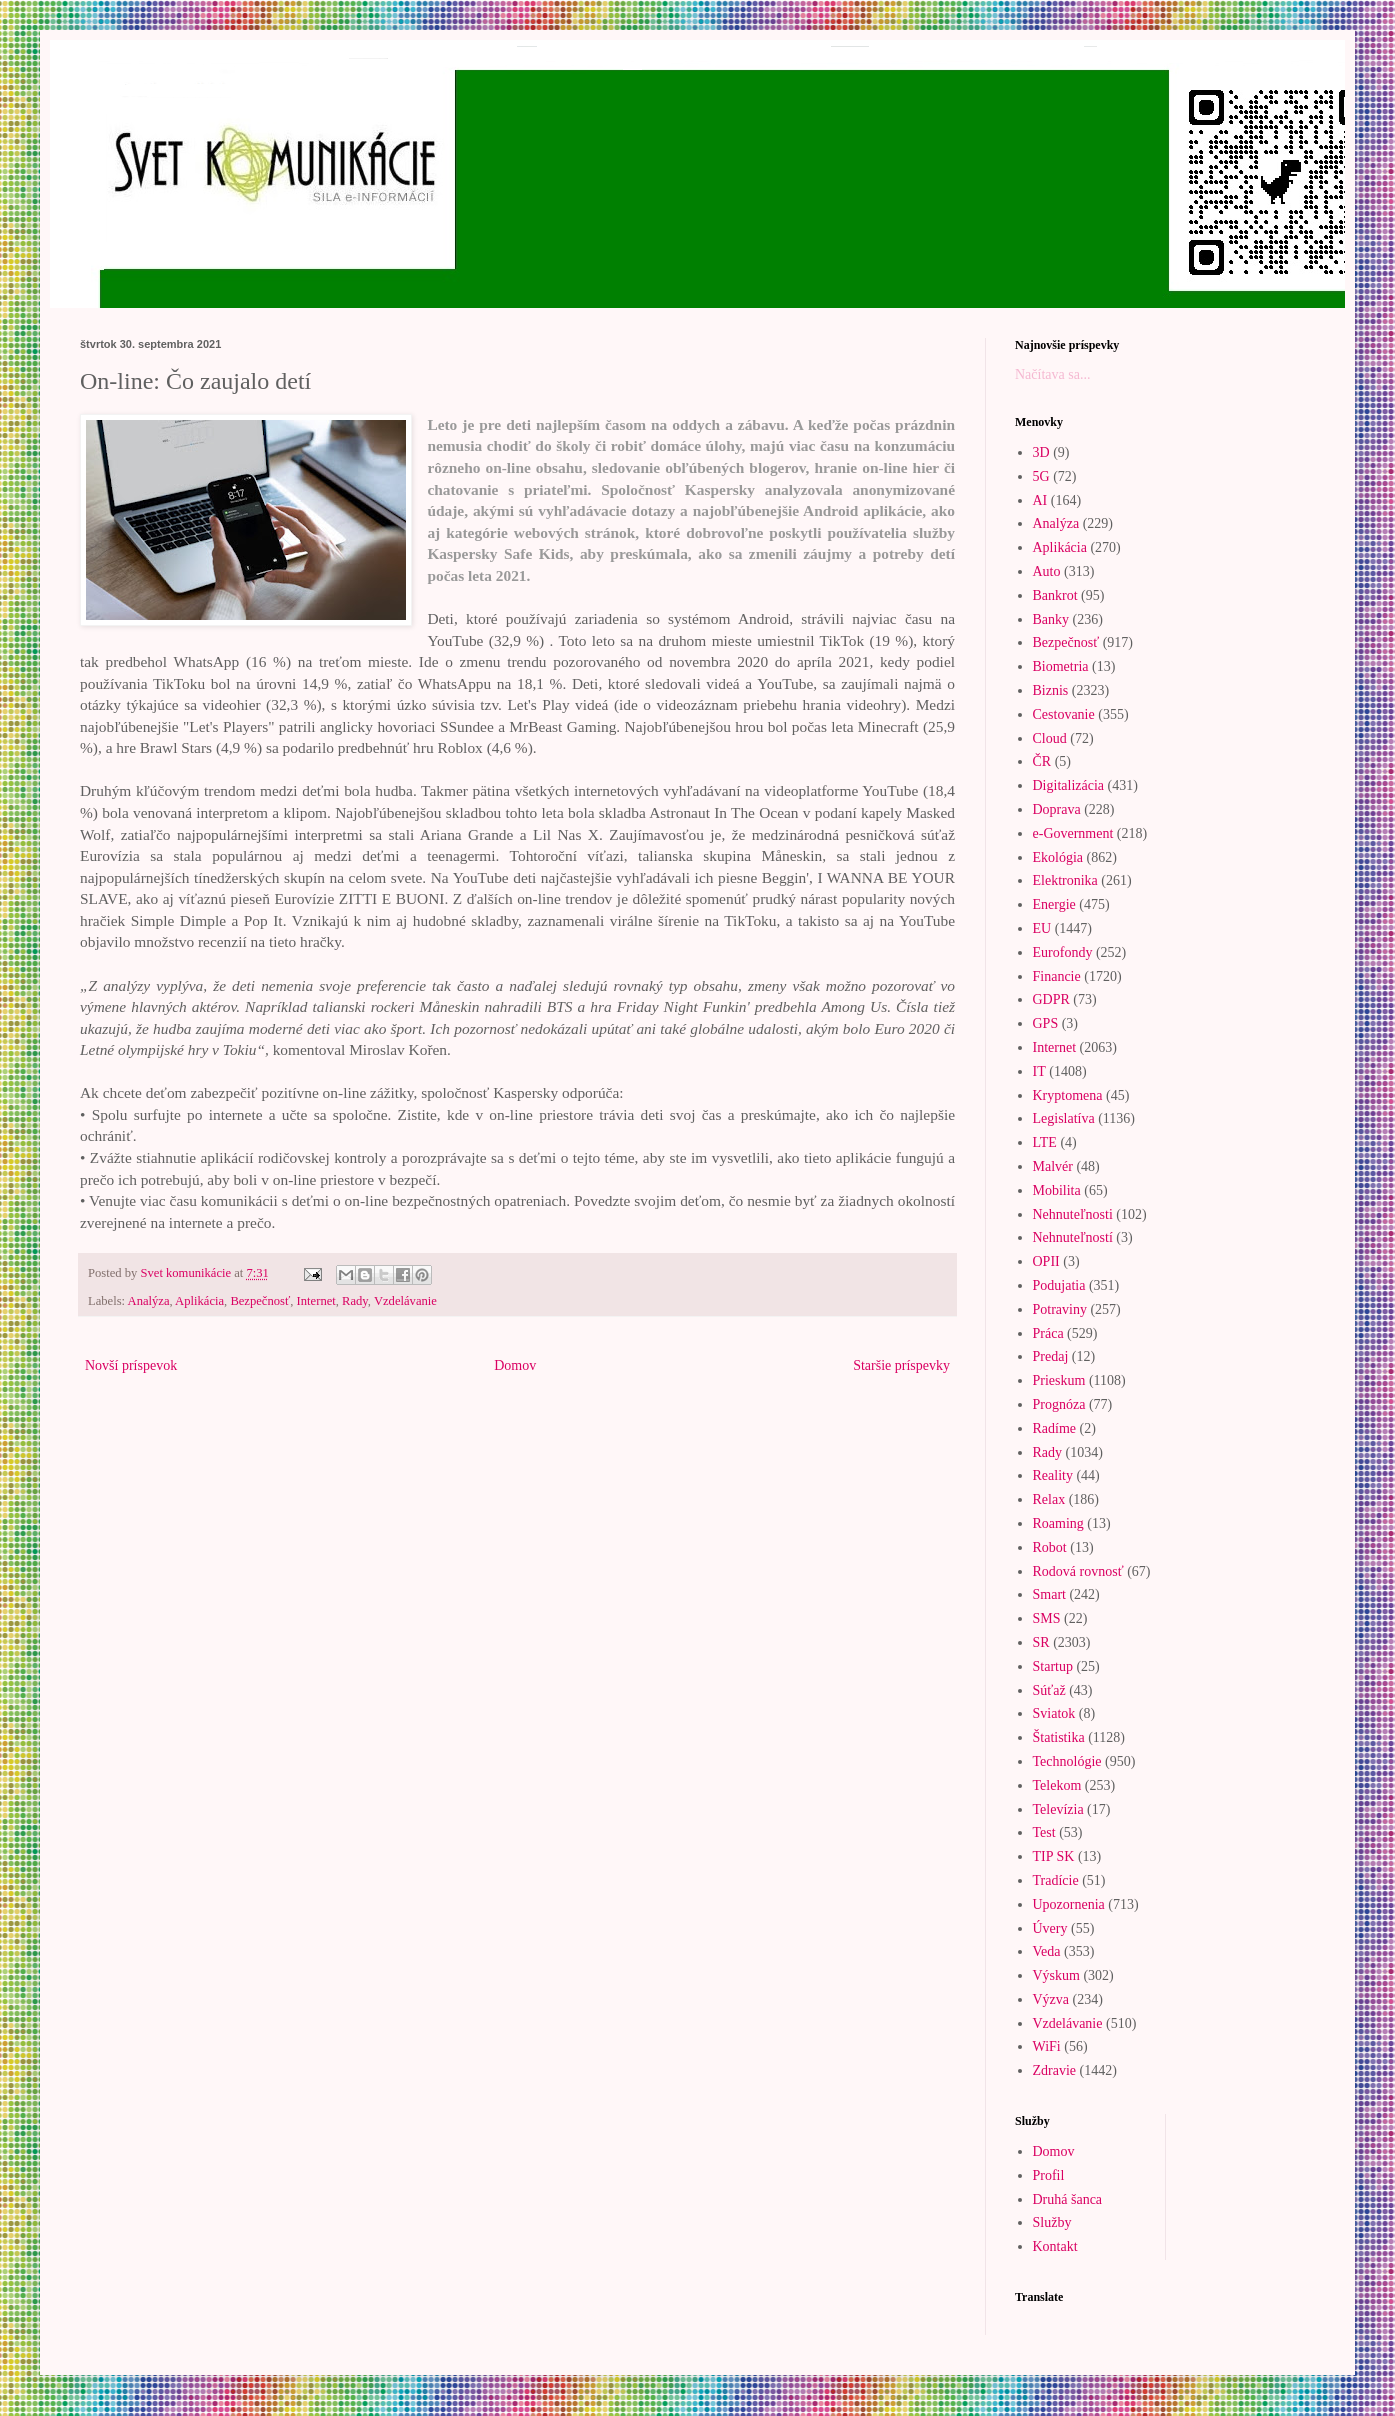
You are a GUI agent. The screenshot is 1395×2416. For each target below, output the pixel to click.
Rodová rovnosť (1078, 1571)
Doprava (1057, 809)
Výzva (1051, 1999)
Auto (1047, 571)
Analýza (149, 1301)
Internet (316, 1301)
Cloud (1050, 738)
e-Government (1073, 833)
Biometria (1061, 666)
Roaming (1058, 1523)
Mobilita (1057, 1190)
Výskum (1056, 1975)
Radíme (1055, 1428)
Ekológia (1058, 857)
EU (1042, 928)
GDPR (1051, 999)
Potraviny (1060, 1309)
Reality (1053, 1475)
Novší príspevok (131, 1365)
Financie (1057, 976)
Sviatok (1054, 1713)
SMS (1047, 1618)
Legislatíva (1064, 1118)
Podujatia (1059, 1285)
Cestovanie (1064, 714)
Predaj (1051, 1356)
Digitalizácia (1069, 785)
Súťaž (1049, 1690)
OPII (1046, 1261)
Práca (1048, 1333)
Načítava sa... (1052, 374)
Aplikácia (199, 1301)
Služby (1052, 2222)
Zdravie (1055, 2070)
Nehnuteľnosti (1073, 1214)
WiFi (1047, 2046)
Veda (1047, 1951)
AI (1040, 500)
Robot (1050, 1547)
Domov (515, 1365)
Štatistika (1059, 1737)
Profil (1049, 2175)
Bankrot (1055, 595)
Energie (1054, 904)
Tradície (1056, 1880)
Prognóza (1059, 1404)
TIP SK (1054, 1856)
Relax (1049, 1499)
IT (1039, 1071)
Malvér (1053, 1166)
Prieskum (1059, 1380)
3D (1041, 452)
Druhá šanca (1068, 2199)
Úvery (1050, 1928)
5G (1041, 476)
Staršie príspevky (901, 1365)
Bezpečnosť (260, 1301)
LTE (1045, 1142)
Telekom (1057, 1785)
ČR (1042, 761)
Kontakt (1055, 2246)
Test (1044, 1832)
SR (1041, 1642)
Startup (1053, 1666)
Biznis (1051, 690)
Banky (1051, 619)
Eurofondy (1063, 952)
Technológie (1067, 1761)
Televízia (1058, 1809)
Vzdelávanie (405, 1301)
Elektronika (1065, 880)
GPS (1046, 1023)
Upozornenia (1069, 1904)
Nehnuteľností (1073, 1237)
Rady (355, 1301)
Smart (1049, 1594)
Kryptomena (1068, 1095)
